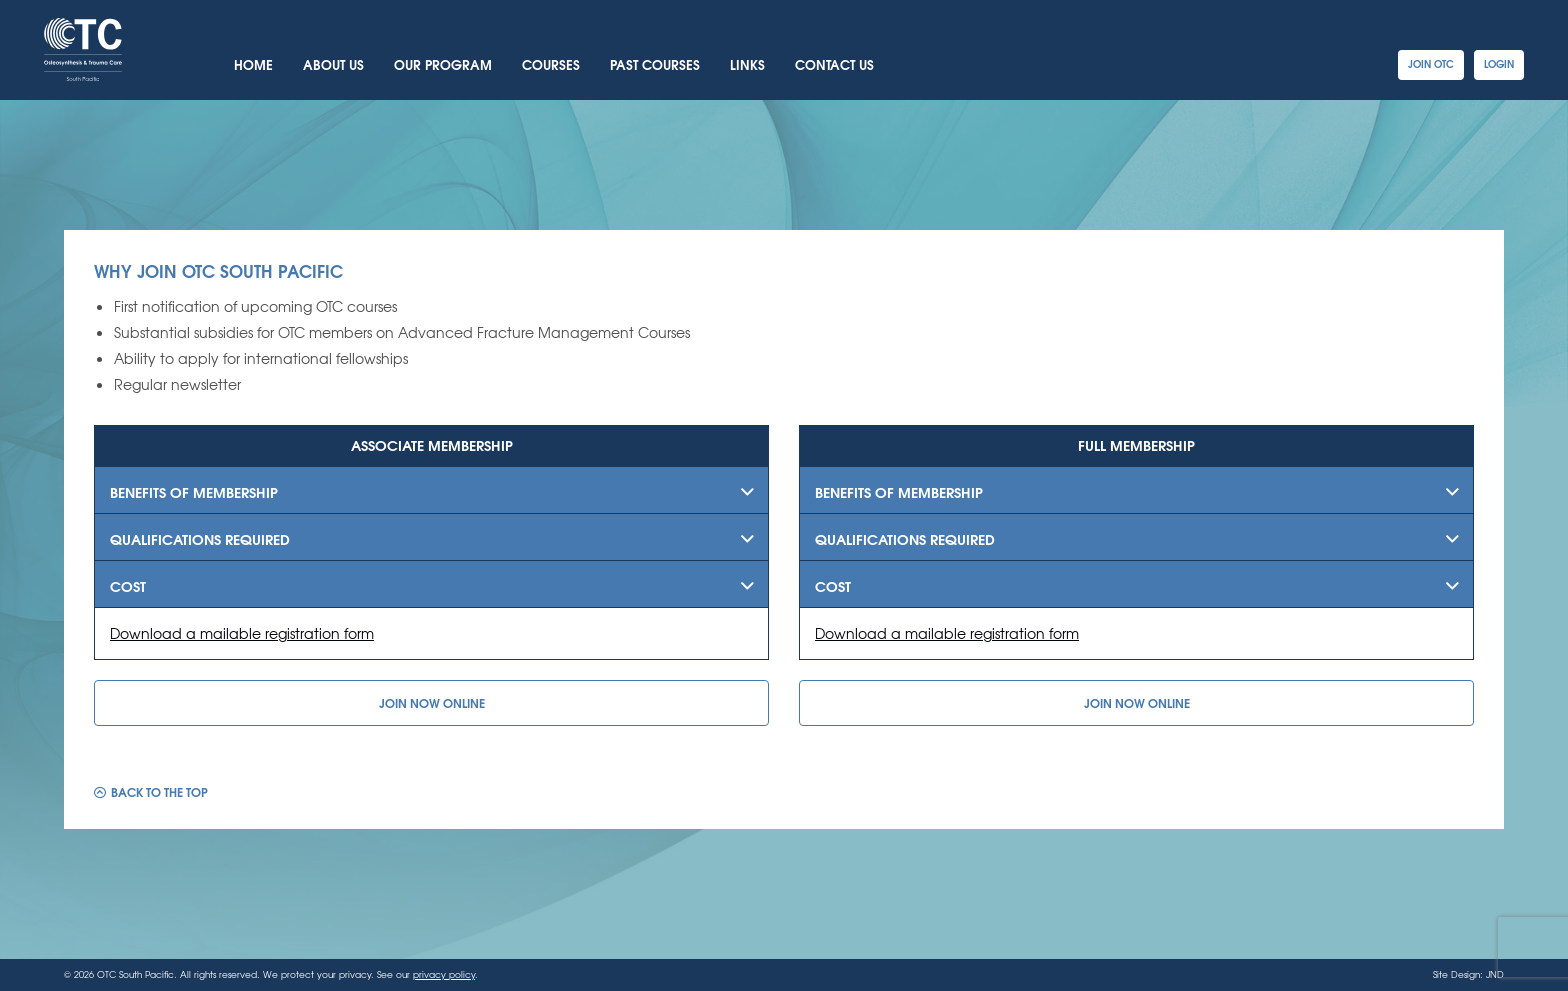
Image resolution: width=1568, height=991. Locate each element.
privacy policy (444, 974)
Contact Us (834, 64)
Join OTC (1431, 63)
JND (1495, 974)
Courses (551, 64)
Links (747, 64)
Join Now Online (432, 702)
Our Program (443, 64)
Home (253, 64)
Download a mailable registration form (242, 633)
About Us (333, 64)
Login (1499, 63)
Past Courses (655, 64)
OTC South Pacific (83, 49)
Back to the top (159, 790)
